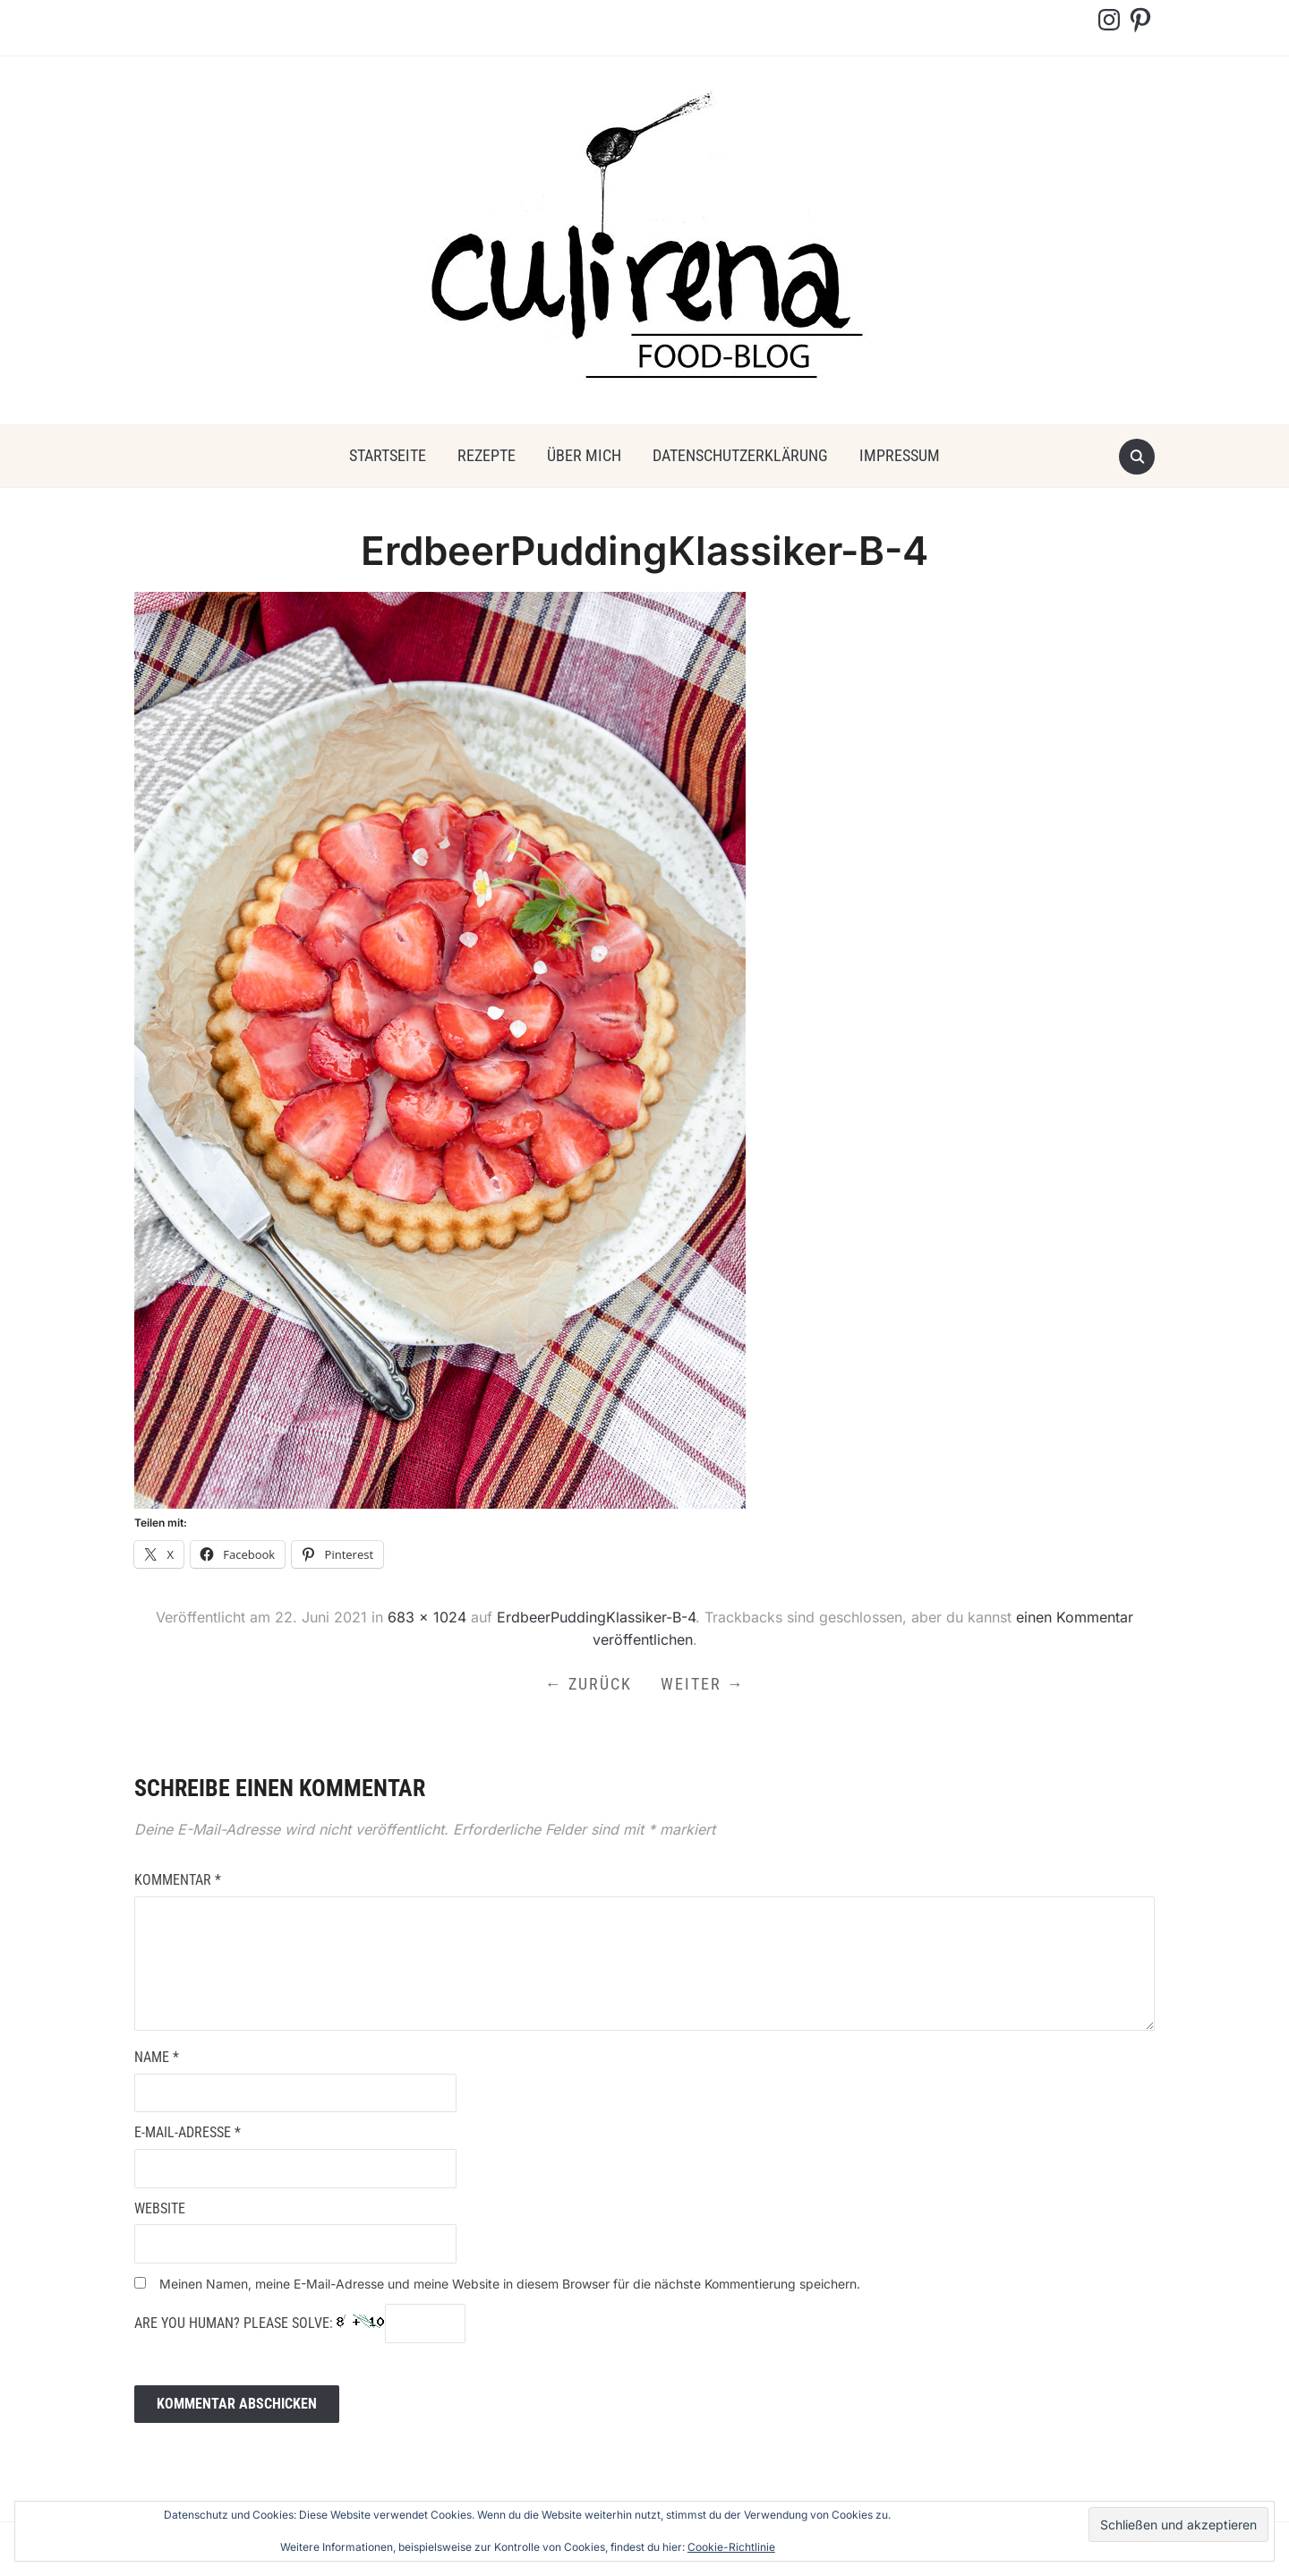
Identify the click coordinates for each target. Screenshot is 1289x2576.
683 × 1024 (427, 1617)
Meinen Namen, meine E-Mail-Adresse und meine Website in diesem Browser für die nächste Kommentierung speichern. (509, 2283)
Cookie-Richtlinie (731, 2547)
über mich (584, 455)
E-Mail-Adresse (187, 2132)
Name (156, 2057)
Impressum (899, 455)
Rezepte (486, 455)
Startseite (387, 455)
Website (159, 2208)
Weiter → (703, 1683)
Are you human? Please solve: (299, 2323)
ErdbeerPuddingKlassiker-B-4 (596, 1617)
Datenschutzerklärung (740, 455)
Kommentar (177, 1879)
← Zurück (588, 1683)
